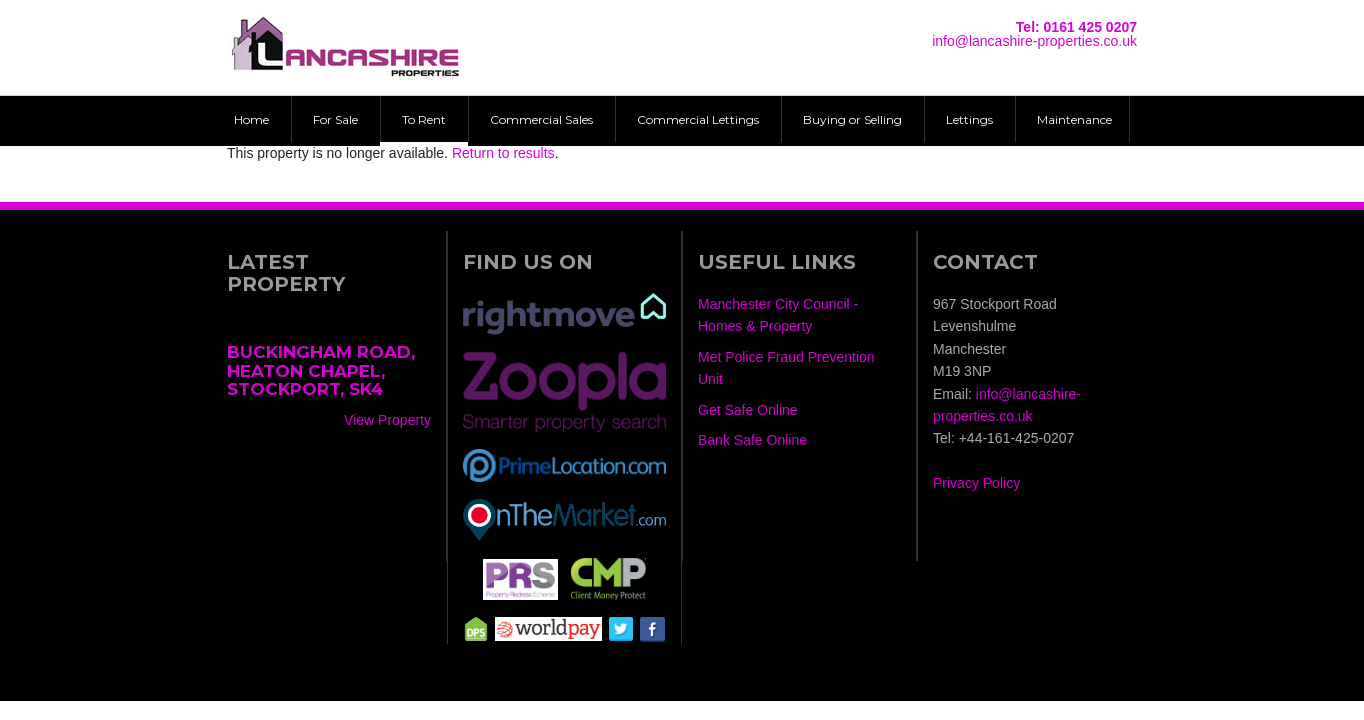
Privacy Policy (976, 483)
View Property (387, 420)
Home (251, 119)
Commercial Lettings (698, 119)
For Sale (335, 119)
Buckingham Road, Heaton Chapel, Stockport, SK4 (321, 370)
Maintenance (1074, 119)
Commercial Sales (541, 119)
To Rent (424, 119)
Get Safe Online (748, 410)
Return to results (503, 153)
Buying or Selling (852, 119)
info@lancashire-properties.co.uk (1034, 41)
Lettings (969, 119)
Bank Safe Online (752, 440)
